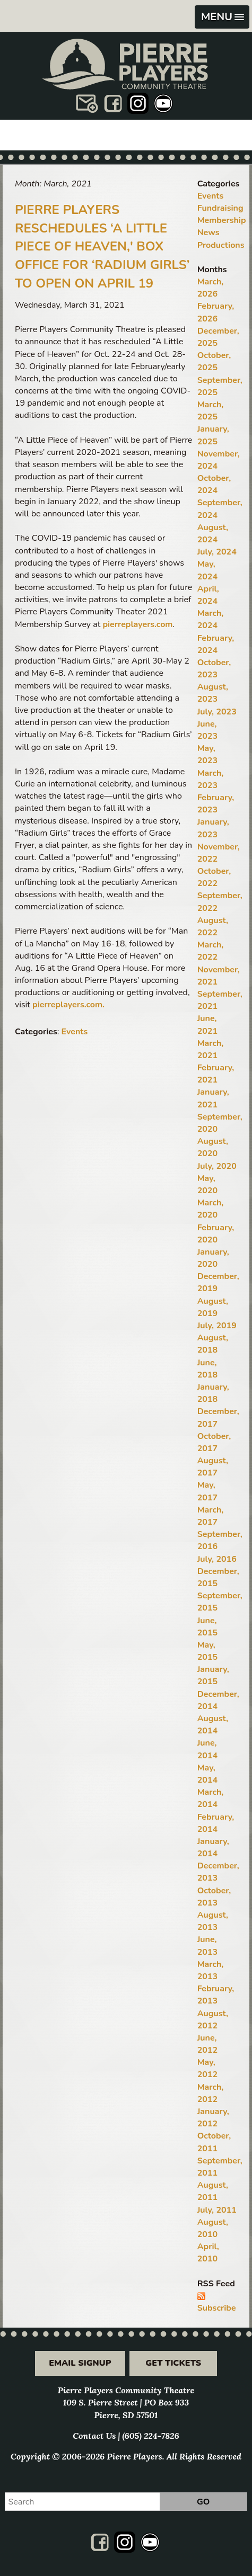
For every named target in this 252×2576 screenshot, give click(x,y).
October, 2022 (214, 877)
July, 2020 (217, 1166)
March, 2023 (210, 779)
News (208, 232)
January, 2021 (213, 1098)
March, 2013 (210, 1970)
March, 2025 (210, 411)
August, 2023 (212, 693)
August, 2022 (212, 926)
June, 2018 (207, 1369)
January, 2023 (213, 828)
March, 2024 (210, 619)
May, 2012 (207, 2068)
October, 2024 (214, 484)
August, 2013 (212, 1921)
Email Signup (80, 2363)
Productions (221, 245)
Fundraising (220, 208)
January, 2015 (213, 1675)
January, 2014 (213, 1847)
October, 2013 (214, 1897)
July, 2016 (217, 1559)
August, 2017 (212, 1467)
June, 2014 (207, 1749)
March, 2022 (210, 951)
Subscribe (216, 2308)
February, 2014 (215, 1823)
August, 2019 (212, 1307)
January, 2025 (213, 435)
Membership (221, 220)
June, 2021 (207, 1024)
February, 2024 (215, 644)
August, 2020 (212, 1147)
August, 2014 (212, 1725)
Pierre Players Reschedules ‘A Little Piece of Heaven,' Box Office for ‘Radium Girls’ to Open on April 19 (102, 246)
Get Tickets (173, 2363)
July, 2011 (217, 2210)
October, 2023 (214, 669)
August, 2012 (212, 2020)
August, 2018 (212, 1344)
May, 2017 (207, 1491)
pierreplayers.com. (68, 1004)
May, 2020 (207, 1184)
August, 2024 (212, 533)
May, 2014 (207, 1774)
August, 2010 (212, 2228)
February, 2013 (215, 1995)
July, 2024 (217, 552)
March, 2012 (210, 2093)
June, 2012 (207, 2044)
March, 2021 (210, 1049)
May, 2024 (207, 570)
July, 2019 (217, 1325)
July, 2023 (217, 712)
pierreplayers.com (137, 624)
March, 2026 (210, 288)
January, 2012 (213, 2118)
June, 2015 (207, 1627)
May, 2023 (207, 754)
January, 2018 (213, 1393)
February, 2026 (215, 312)
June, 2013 (207, 1945)
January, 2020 (213, 1258)
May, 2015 (207, 1651)
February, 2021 (215, 1074)
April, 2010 (208, 2253)
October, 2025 (214, 361)
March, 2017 (210, 1516)
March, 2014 (210, 1798)
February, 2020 (215, 1234)
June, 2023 (207, 730)
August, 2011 (212, 2191)
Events (75, 1031)
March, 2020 (210, 1209)
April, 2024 (208, 595)
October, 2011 (214, 2142)
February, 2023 (215, 804)
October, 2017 (214, 1442)
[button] (222, 17)
